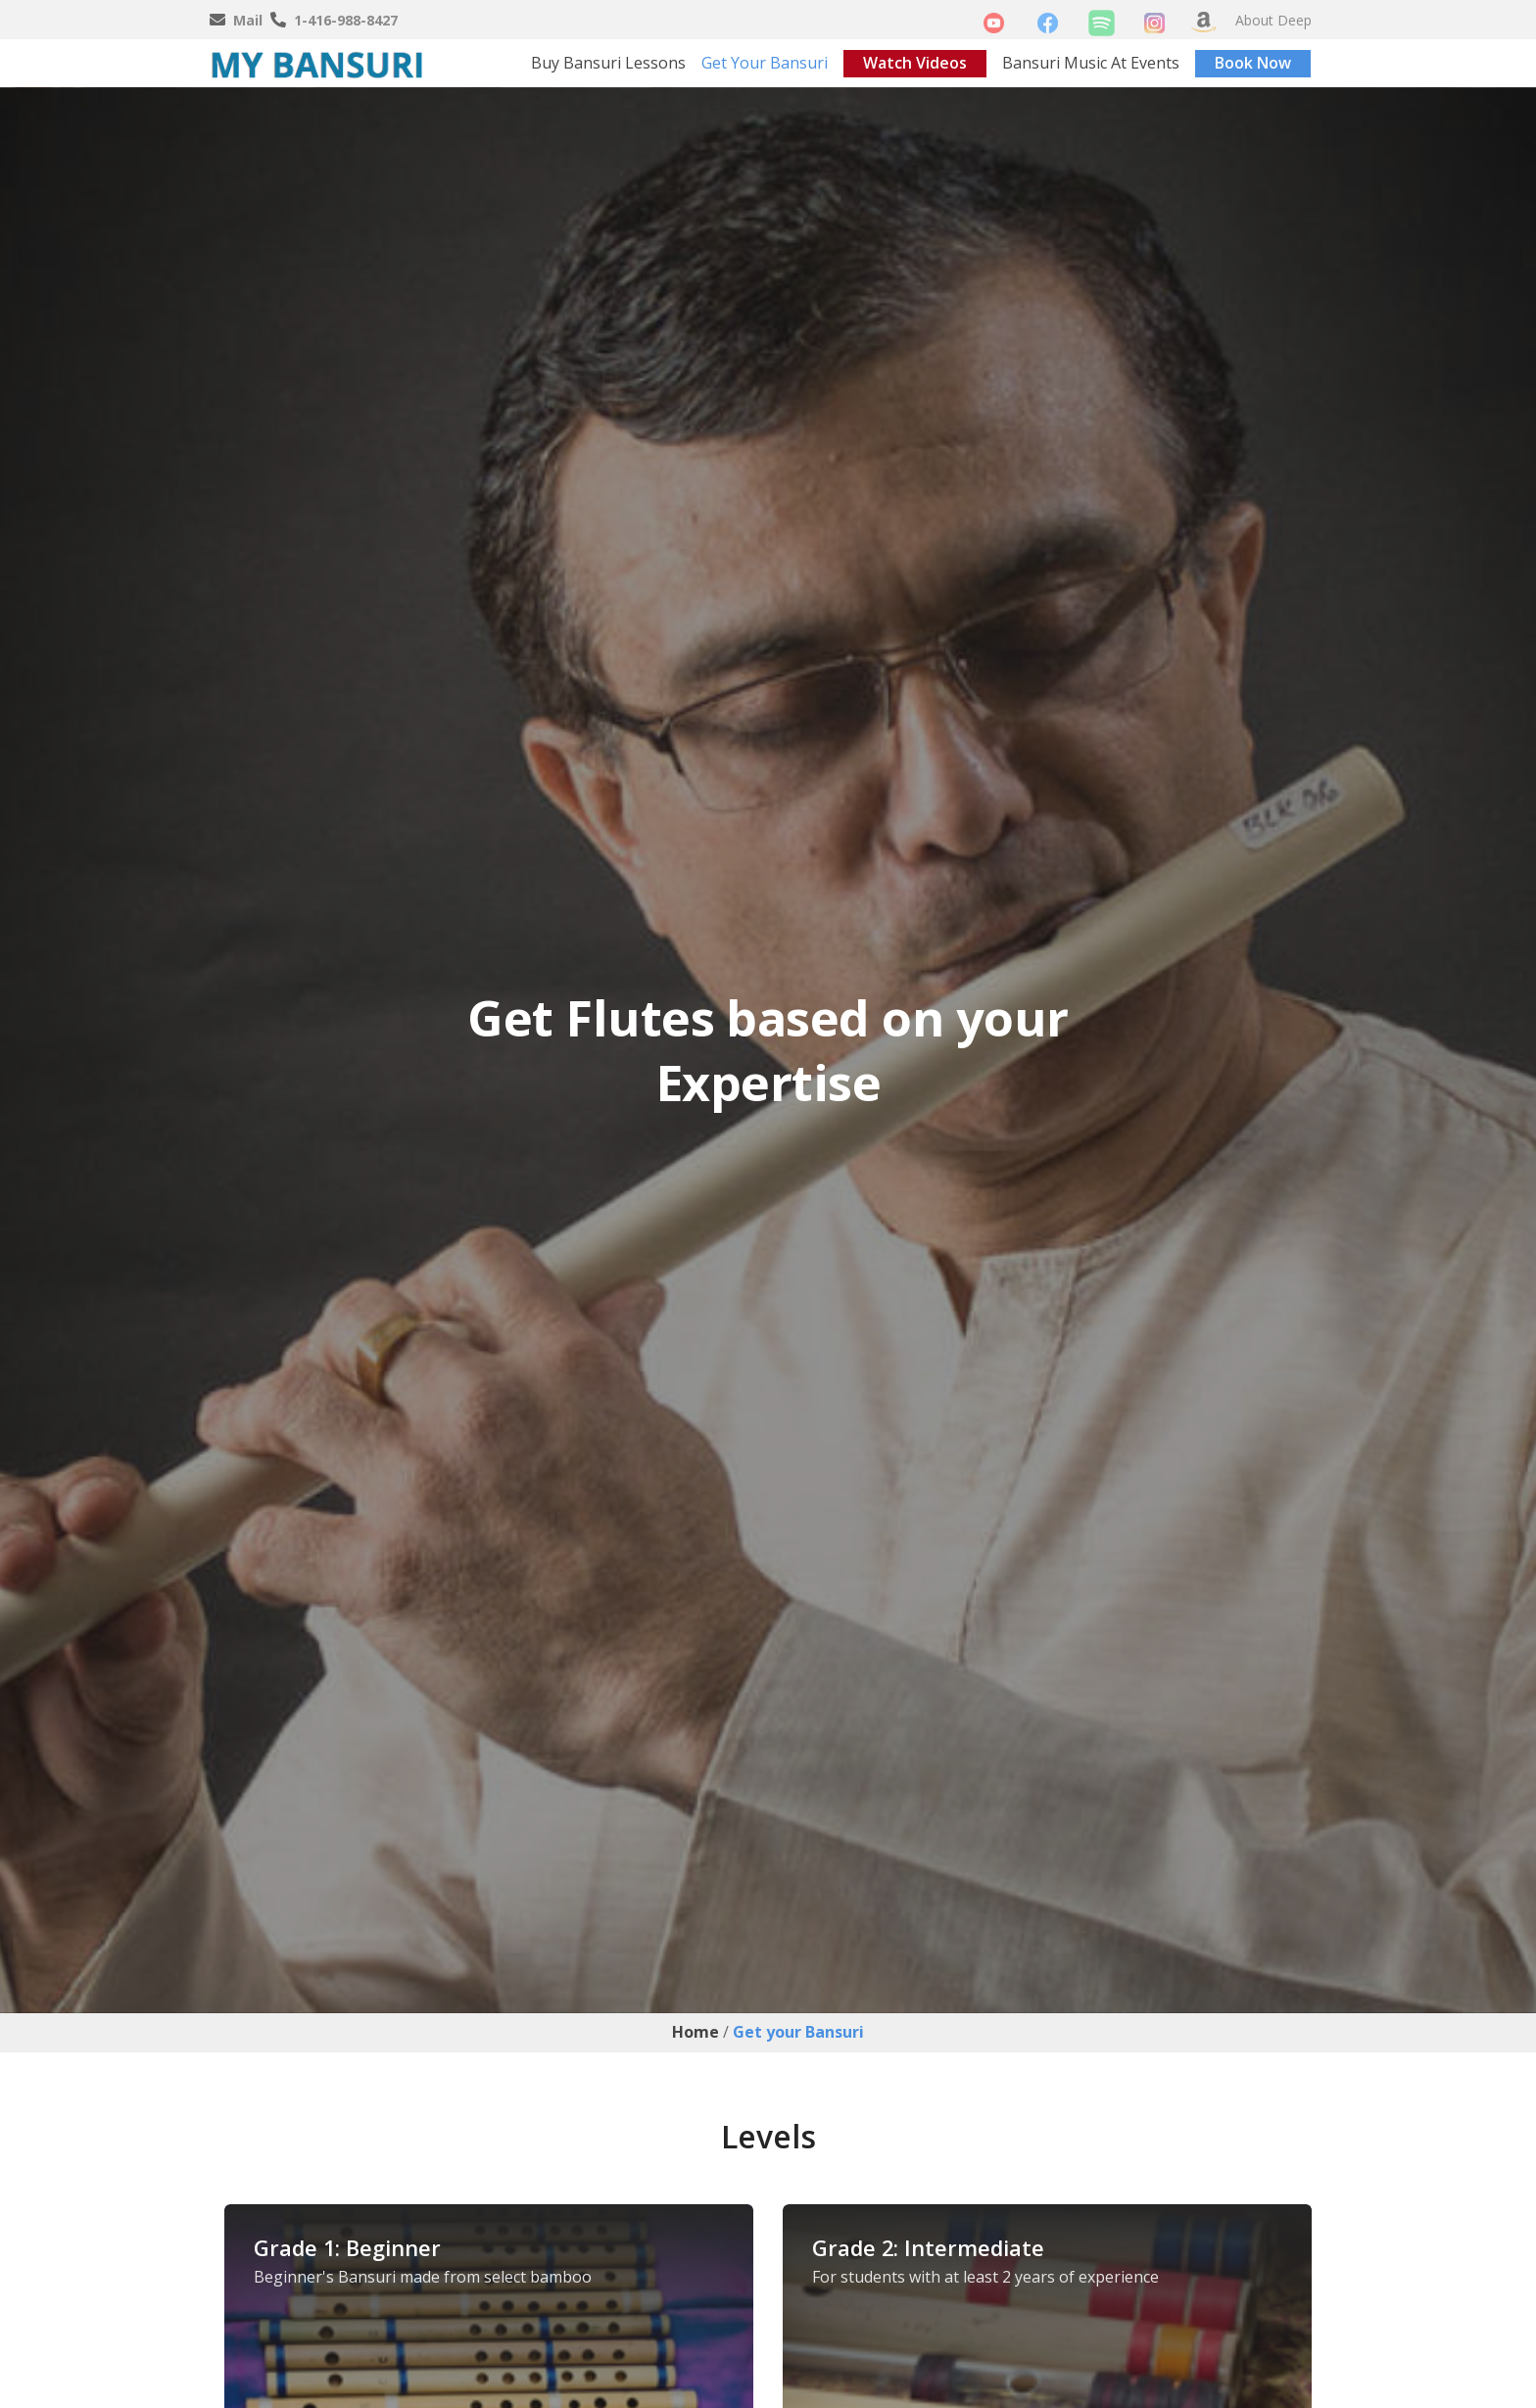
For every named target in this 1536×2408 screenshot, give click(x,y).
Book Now (1253, 62)
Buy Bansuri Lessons (608, 62)
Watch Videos (915, 62)
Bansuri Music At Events (1090, 62)
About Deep (1273, 20)
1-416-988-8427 (346, 20)
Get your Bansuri (764, 62)
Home (695, 2032)
